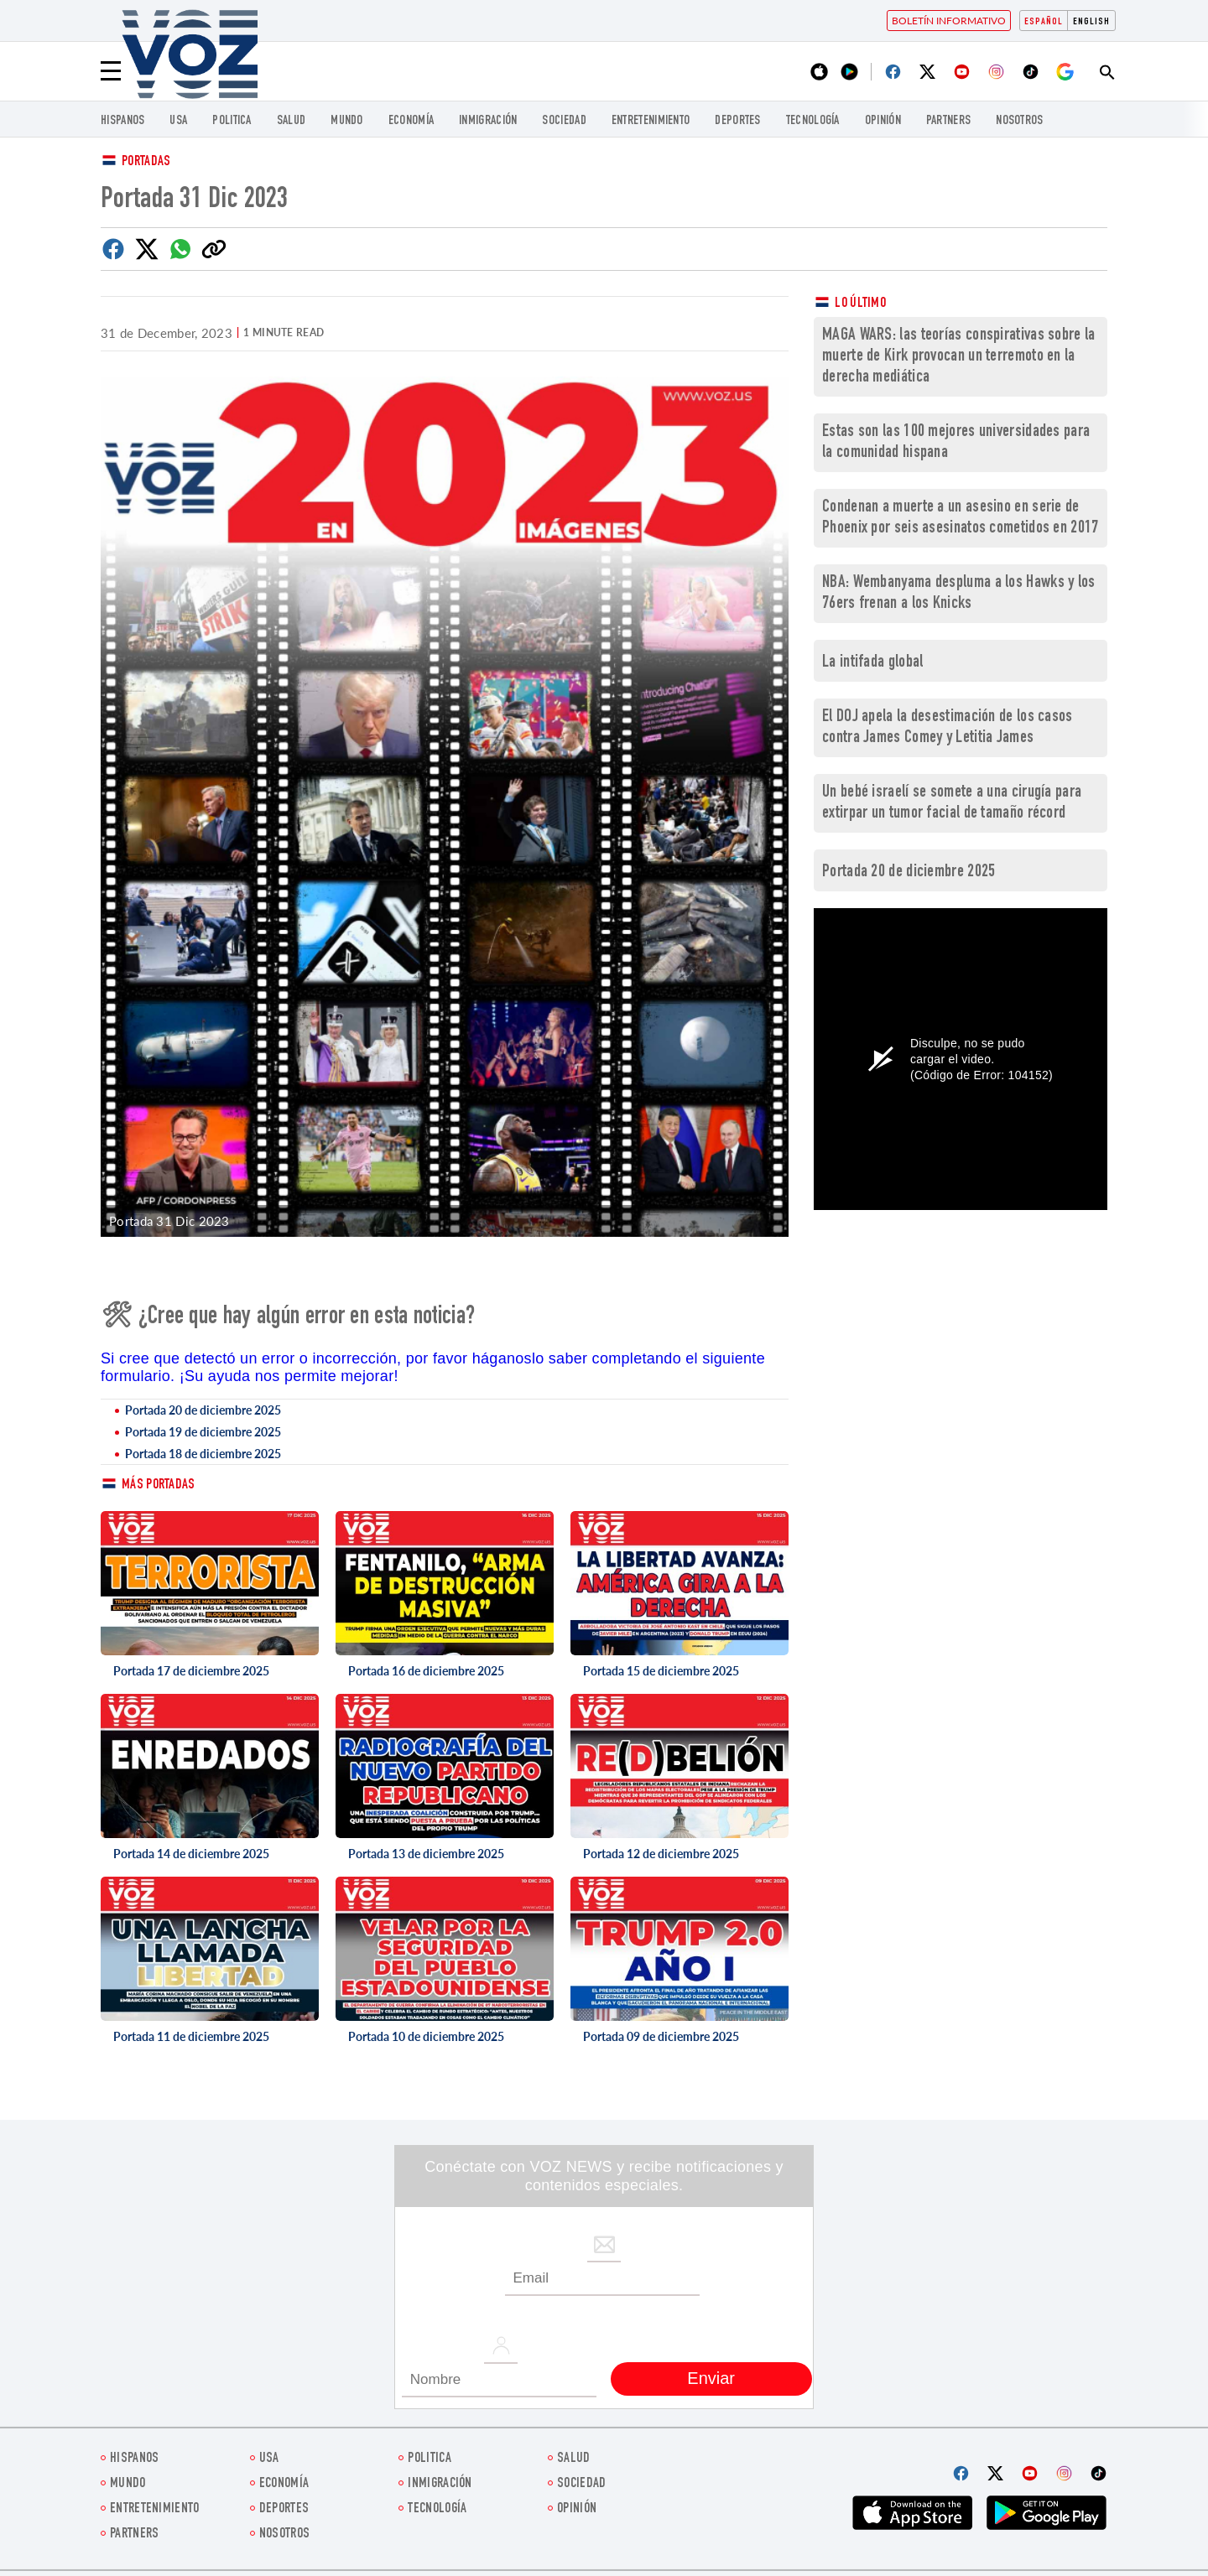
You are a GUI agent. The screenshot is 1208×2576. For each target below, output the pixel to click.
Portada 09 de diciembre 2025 (661, 2036)
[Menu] (111, 71)
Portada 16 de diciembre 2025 (426, 1671)
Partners (948, 121)
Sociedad (564, 121)
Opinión (883, 121)
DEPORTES (737, 121)
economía (411, 121)
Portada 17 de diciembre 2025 (191, 1671)
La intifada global (872, 663)
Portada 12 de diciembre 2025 (661, 1853)
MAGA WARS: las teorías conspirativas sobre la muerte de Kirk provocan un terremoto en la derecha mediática (959, 357)
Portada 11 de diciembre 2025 (191, 2036)
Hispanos (122, 121)
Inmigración (488, 121)
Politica (231, 121)
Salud (291, 121)
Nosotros (1019, 121)
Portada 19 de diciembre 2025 (203, 1432)
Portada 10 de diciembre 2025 (426, 2036)
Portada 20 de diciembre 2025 (203, 1410)
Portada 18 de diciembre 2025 (203, 1453)
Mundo (347, 121)
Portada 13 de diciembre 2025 (426, 1853)
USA (178, 121)
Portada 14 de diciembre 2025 (191, 1853)
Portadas (146, 162)
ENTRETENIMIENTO (651, 121)
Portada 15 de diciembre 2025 (661, 1671)
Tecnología (813, 121)
